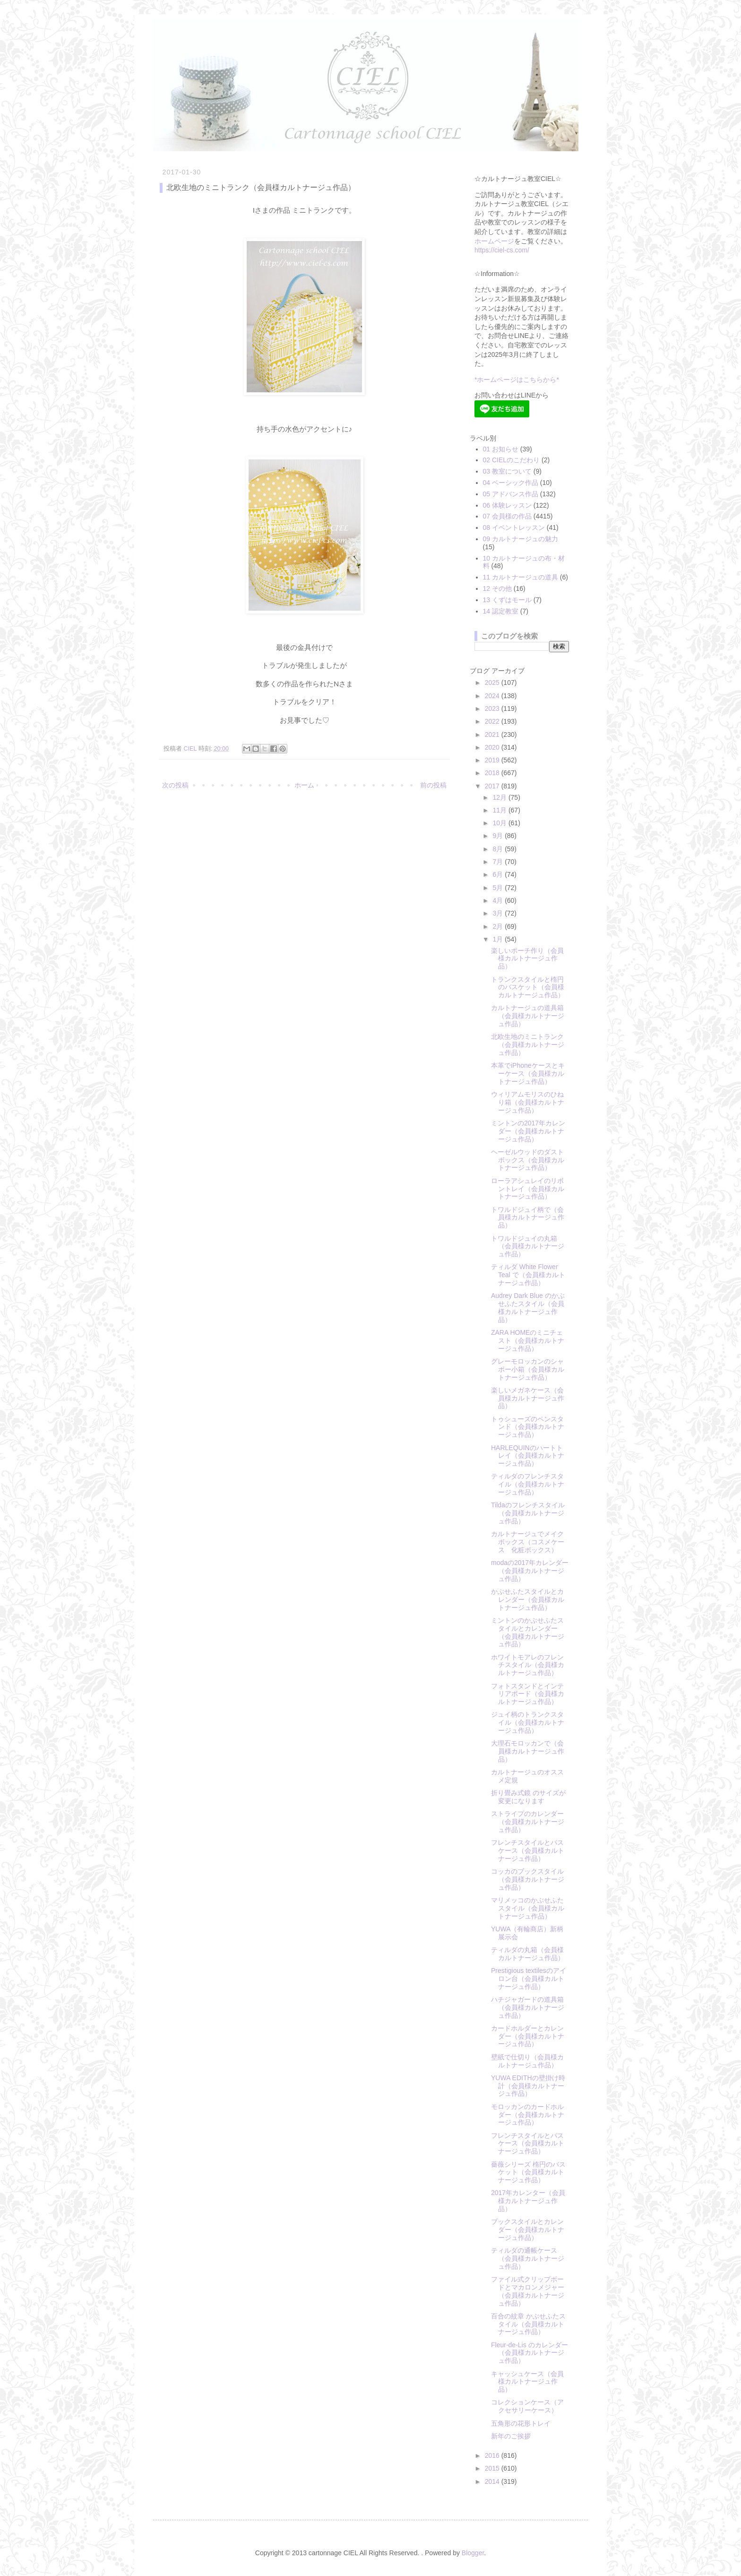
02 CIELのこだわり (511, 460)
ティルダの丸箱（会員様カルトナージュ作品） (527, 1954)
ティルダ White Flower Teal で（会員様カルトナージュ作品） (528, 1275)
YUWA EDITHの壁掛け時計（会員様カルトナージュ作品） (528, 2086)
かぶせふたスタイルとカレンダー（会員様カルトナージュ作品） (527, 1599)
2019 (493, 760)
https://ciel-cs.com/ (501, 250)
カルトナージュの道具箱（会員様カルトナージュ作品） (527, 1016)
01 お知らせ (500, 449)
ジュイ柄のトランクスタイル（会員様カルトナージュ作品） (527, 1722)
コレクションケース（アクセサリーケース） (527, 2406)
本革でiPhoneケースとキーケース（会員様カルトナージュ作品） (528, 1073)
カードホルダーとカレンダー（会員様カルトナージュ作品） (527, 2036)
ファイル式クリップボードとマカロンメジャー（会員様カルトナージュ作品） (527, 2291)
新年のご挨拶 (511, 2436)
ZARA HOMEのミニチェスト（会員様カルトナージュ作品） (527, 1340)
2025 (493, 682)
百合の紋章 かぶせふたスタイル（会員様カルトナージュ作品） (528, 2324)
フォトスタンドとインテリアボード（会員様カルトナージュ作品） (527, 1694)
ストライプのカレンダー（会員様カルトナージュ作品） (527, 1821)
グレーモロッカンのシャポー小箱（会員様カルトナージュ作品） (527, 1369)
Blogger (473, 2553)
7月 (498, 861)
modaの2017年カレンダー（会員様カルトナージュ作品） (530, 1570)
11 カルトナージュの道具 (520, 577)
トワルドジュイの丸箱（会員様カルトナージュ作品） (527, 1246)
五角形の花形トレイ (521, 2423)
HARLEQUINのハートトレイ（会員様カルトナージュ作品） (527, 1456)
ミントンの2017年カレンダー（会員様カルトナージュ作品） (528, 1131)
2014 (493, 2481)
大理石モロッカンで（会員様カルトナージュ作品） (527, 1751)
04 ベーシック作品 (510, 482)
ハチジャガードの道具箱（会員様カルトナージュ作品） (527, 2007)
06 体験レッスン (507, 505)
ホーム (304, 785)
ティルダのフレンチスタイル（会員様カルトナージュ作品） (527, 1484)
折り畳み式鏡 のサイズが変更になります (528, 1797)
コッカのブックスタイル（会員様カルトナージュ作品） (527, 1879)
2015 (493, 2468)
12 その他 (497, 588)
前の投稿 (433, 785)
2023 (493, 708)
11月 (500, 810)
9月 (498, 835)
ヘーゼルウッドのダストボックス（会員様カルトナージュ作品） (527, 1160)
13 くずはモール (507, 600)
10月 (500, 823)
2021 (493, 734)
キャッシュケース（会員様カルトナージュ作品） (527, 2382)
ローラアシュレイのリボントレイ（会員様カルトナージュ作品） (527, 1189)
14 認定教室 (500, 611)
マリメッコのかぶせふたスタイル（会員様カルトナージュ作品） (527, 1908)
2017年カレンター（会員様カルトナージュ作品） (528, 2201)
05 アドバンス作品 (510, 494)
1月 (498, 939)
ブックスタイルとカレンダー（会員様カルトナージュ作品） (527, 2229)
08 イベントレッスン (514, 527)
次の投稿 (175, 785)
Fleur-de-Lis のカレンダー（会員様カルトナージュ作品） (529, 2353)
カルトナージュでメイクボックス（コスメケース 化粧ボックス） (527, 1542)
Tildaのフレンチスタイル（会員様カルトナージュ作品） (528, 1513)
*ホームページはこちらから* (516, 379)
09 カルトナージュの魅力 (520, 539)
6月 (498, 874)
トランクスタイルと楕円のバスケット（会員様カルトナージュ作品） (527, 987)
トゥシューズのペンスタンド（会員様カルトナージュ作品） (527, 1427)
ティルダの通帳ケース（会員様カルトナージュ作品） (527, 2258)
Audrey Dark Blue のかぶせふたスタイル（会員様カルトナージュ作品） (528, 1307)
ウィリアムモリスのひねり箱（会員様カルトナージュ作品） (527, 1102)
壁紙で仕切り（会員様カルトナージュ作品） (527, 2061)
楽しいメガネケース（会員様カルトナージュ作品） (527, 1398)
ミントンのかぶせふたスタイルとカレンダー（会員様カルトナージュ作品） (527, 1632)
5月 (498, 887)
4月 (498, 900)
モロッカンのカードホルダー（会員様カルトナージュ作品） (527, 2114)
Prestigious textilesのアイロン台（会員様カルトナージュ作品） (528, 1978)
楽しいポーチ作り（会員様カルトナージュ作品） (527, 958)
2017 (493, 786)
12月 (500, 797)
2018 (493, 773)
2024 (493, 696)
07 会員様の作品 (507, 516)
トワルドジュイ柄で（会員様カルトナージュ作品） (527, 1217)
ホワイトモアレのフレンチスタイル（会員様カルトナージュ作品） (527, 1665)
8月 (498, 849)
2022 (493, 721)
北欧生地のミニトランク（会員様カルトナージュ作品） (527, 1044)
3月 (498, 913)
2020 (493, 747)
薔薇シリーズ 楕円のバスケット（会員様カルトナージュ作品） (528, 2172)
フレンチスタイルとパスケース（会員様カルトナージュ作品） (527, 1850)
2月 (498, 926)
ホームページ (494, 241)
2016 (493, 2455)
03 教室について (507, 471)
